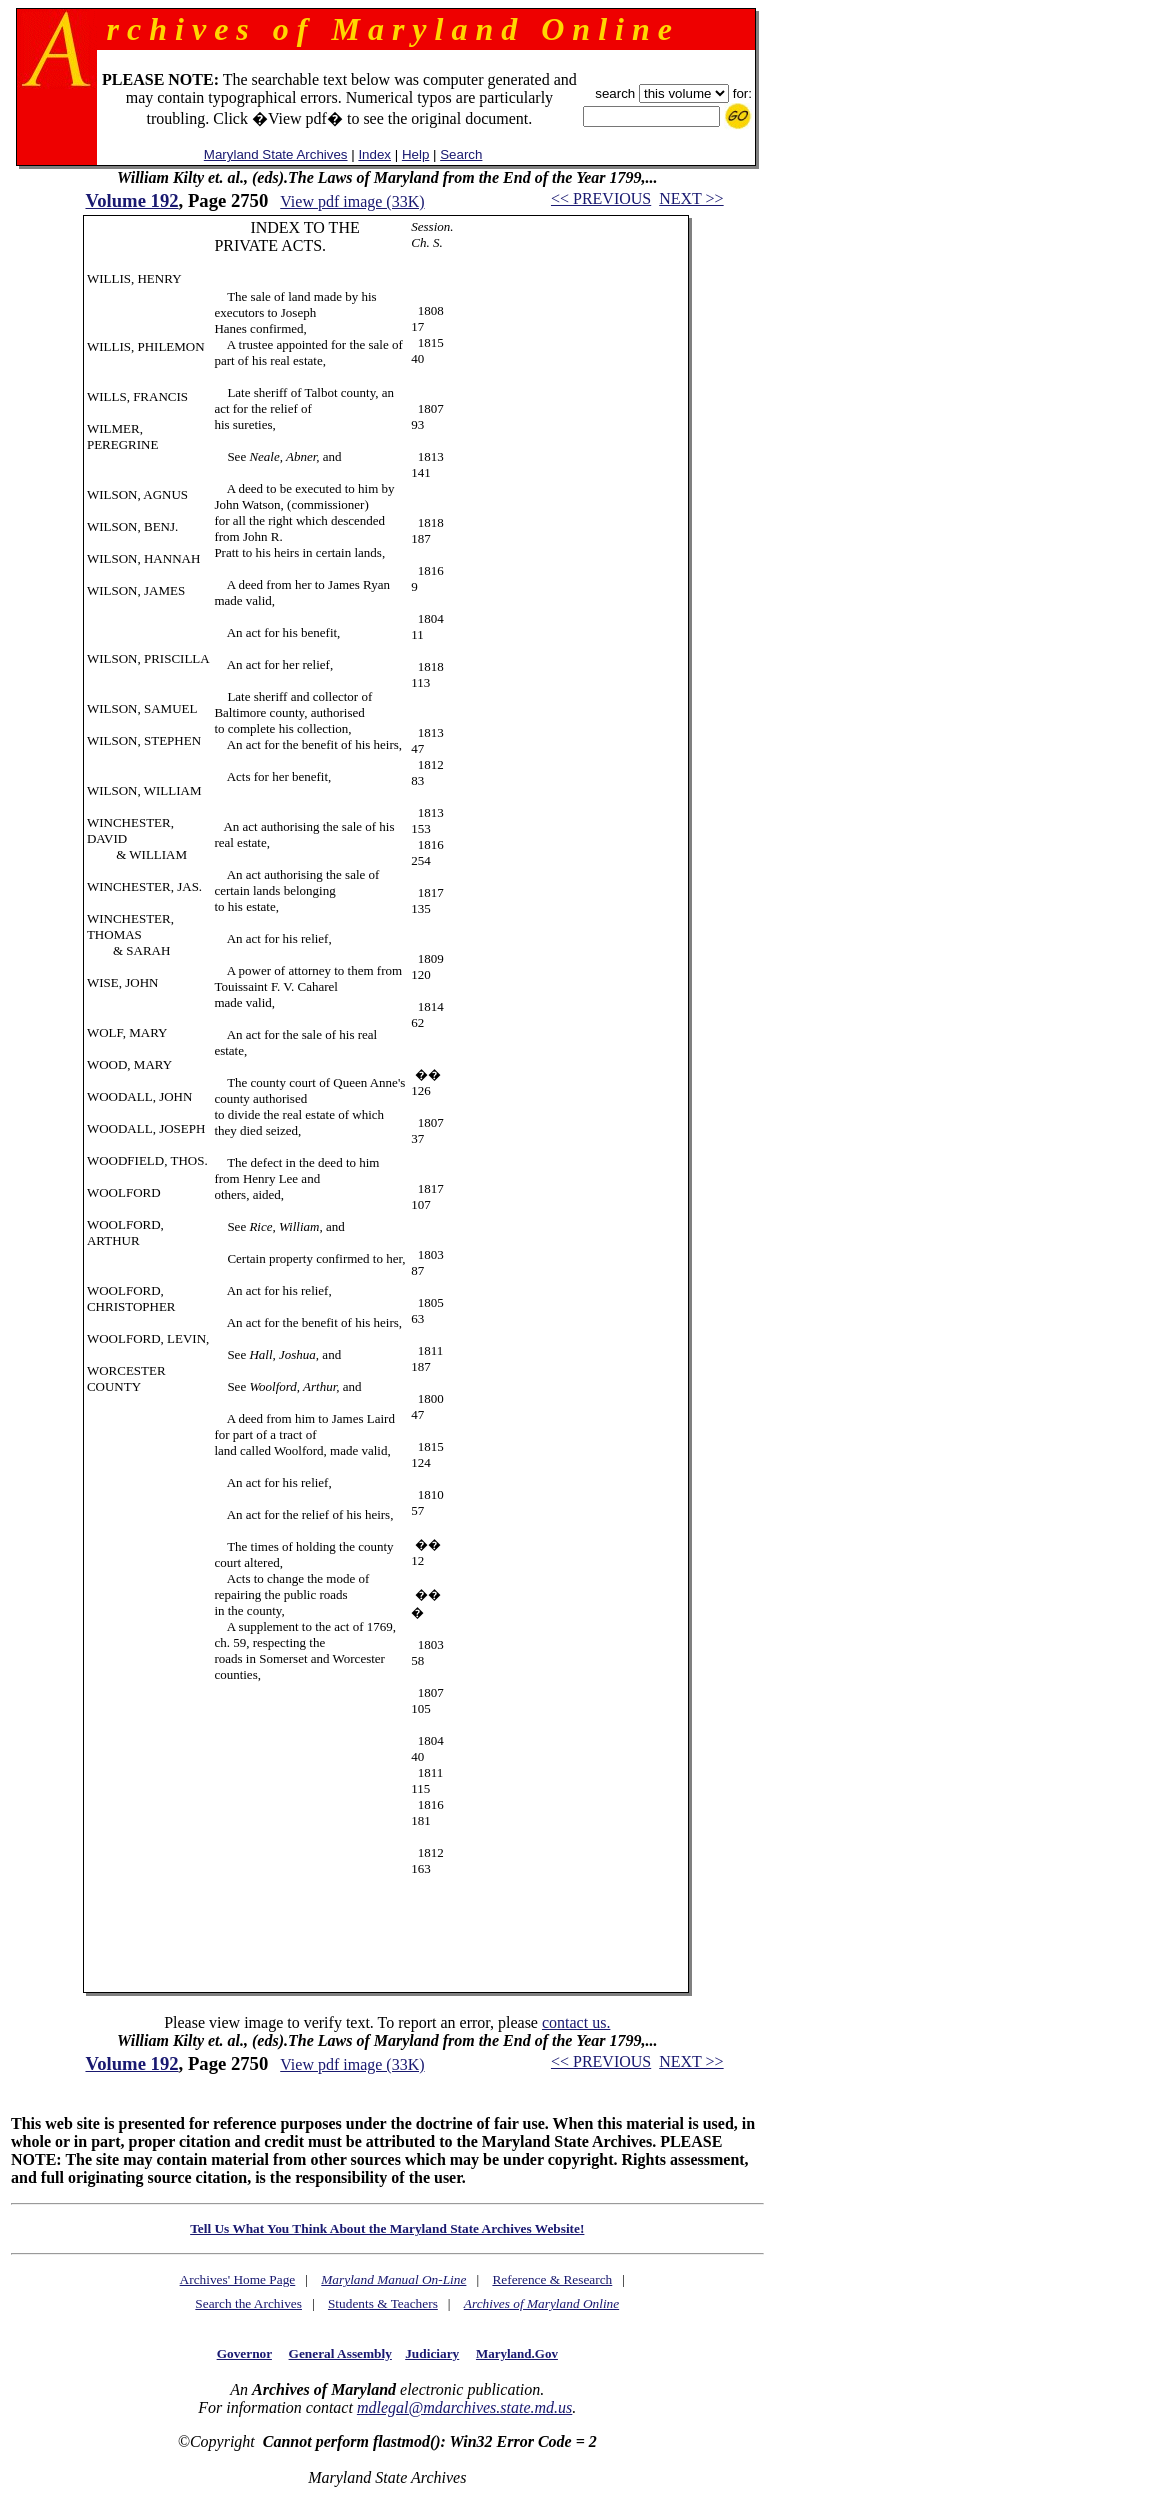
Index (374, 154)
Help (415, 154)
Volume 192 (131, 200)
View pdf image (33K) (352, 201)
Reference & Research (552, 2279)
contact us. (576, 2022)
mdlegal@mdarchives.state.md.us (464, 2407)
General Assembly (340, 2353)
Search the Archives (248, 2303)
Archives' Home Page (238, 2279)
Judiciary (432, 2353)
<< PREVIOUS (601, 198)
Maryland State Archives (276, 154)
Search (461, 154)
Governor (244, 2353)
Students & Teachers (383, 2303)
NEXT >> (691, 198)
